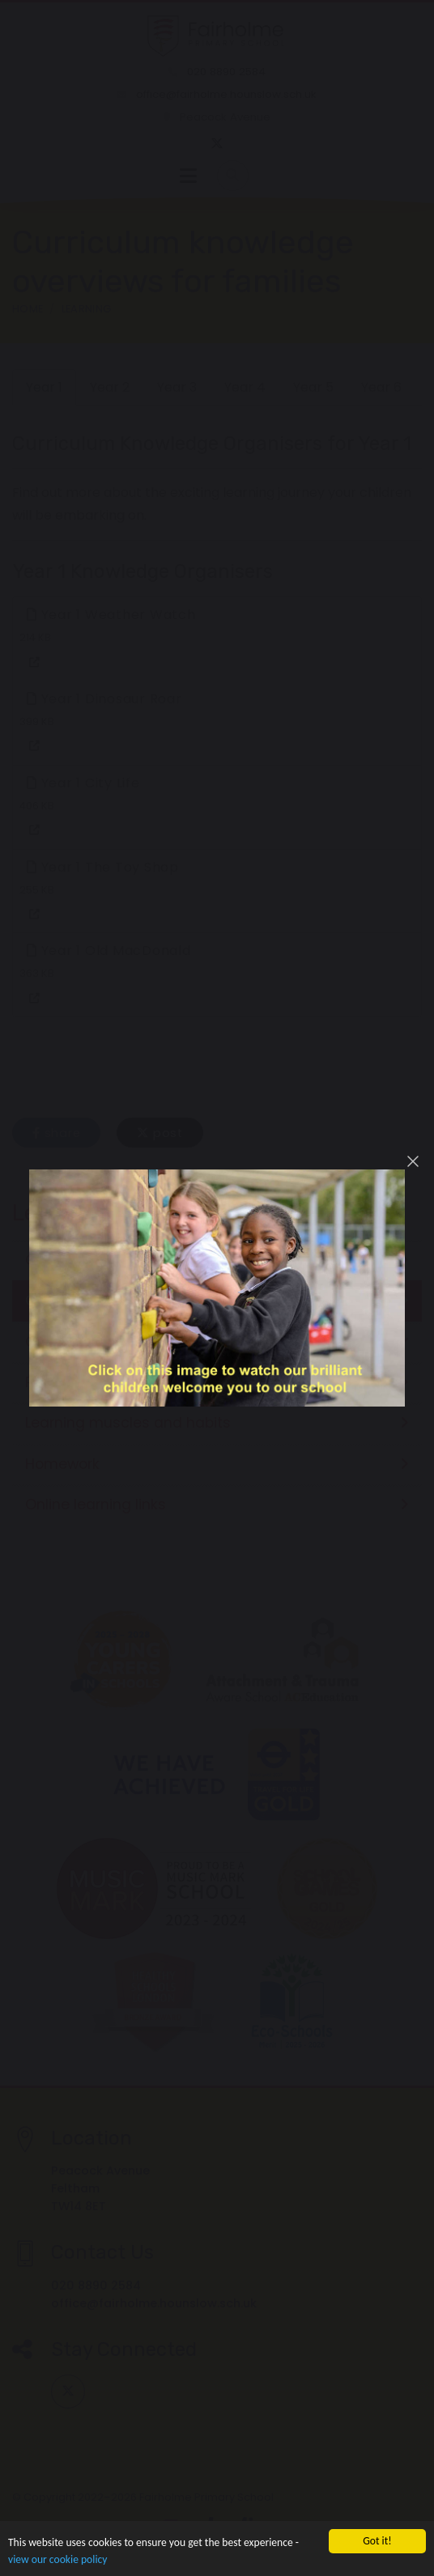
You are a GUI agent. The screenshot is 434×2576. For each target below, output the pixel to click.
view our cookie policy (57, 2560)
